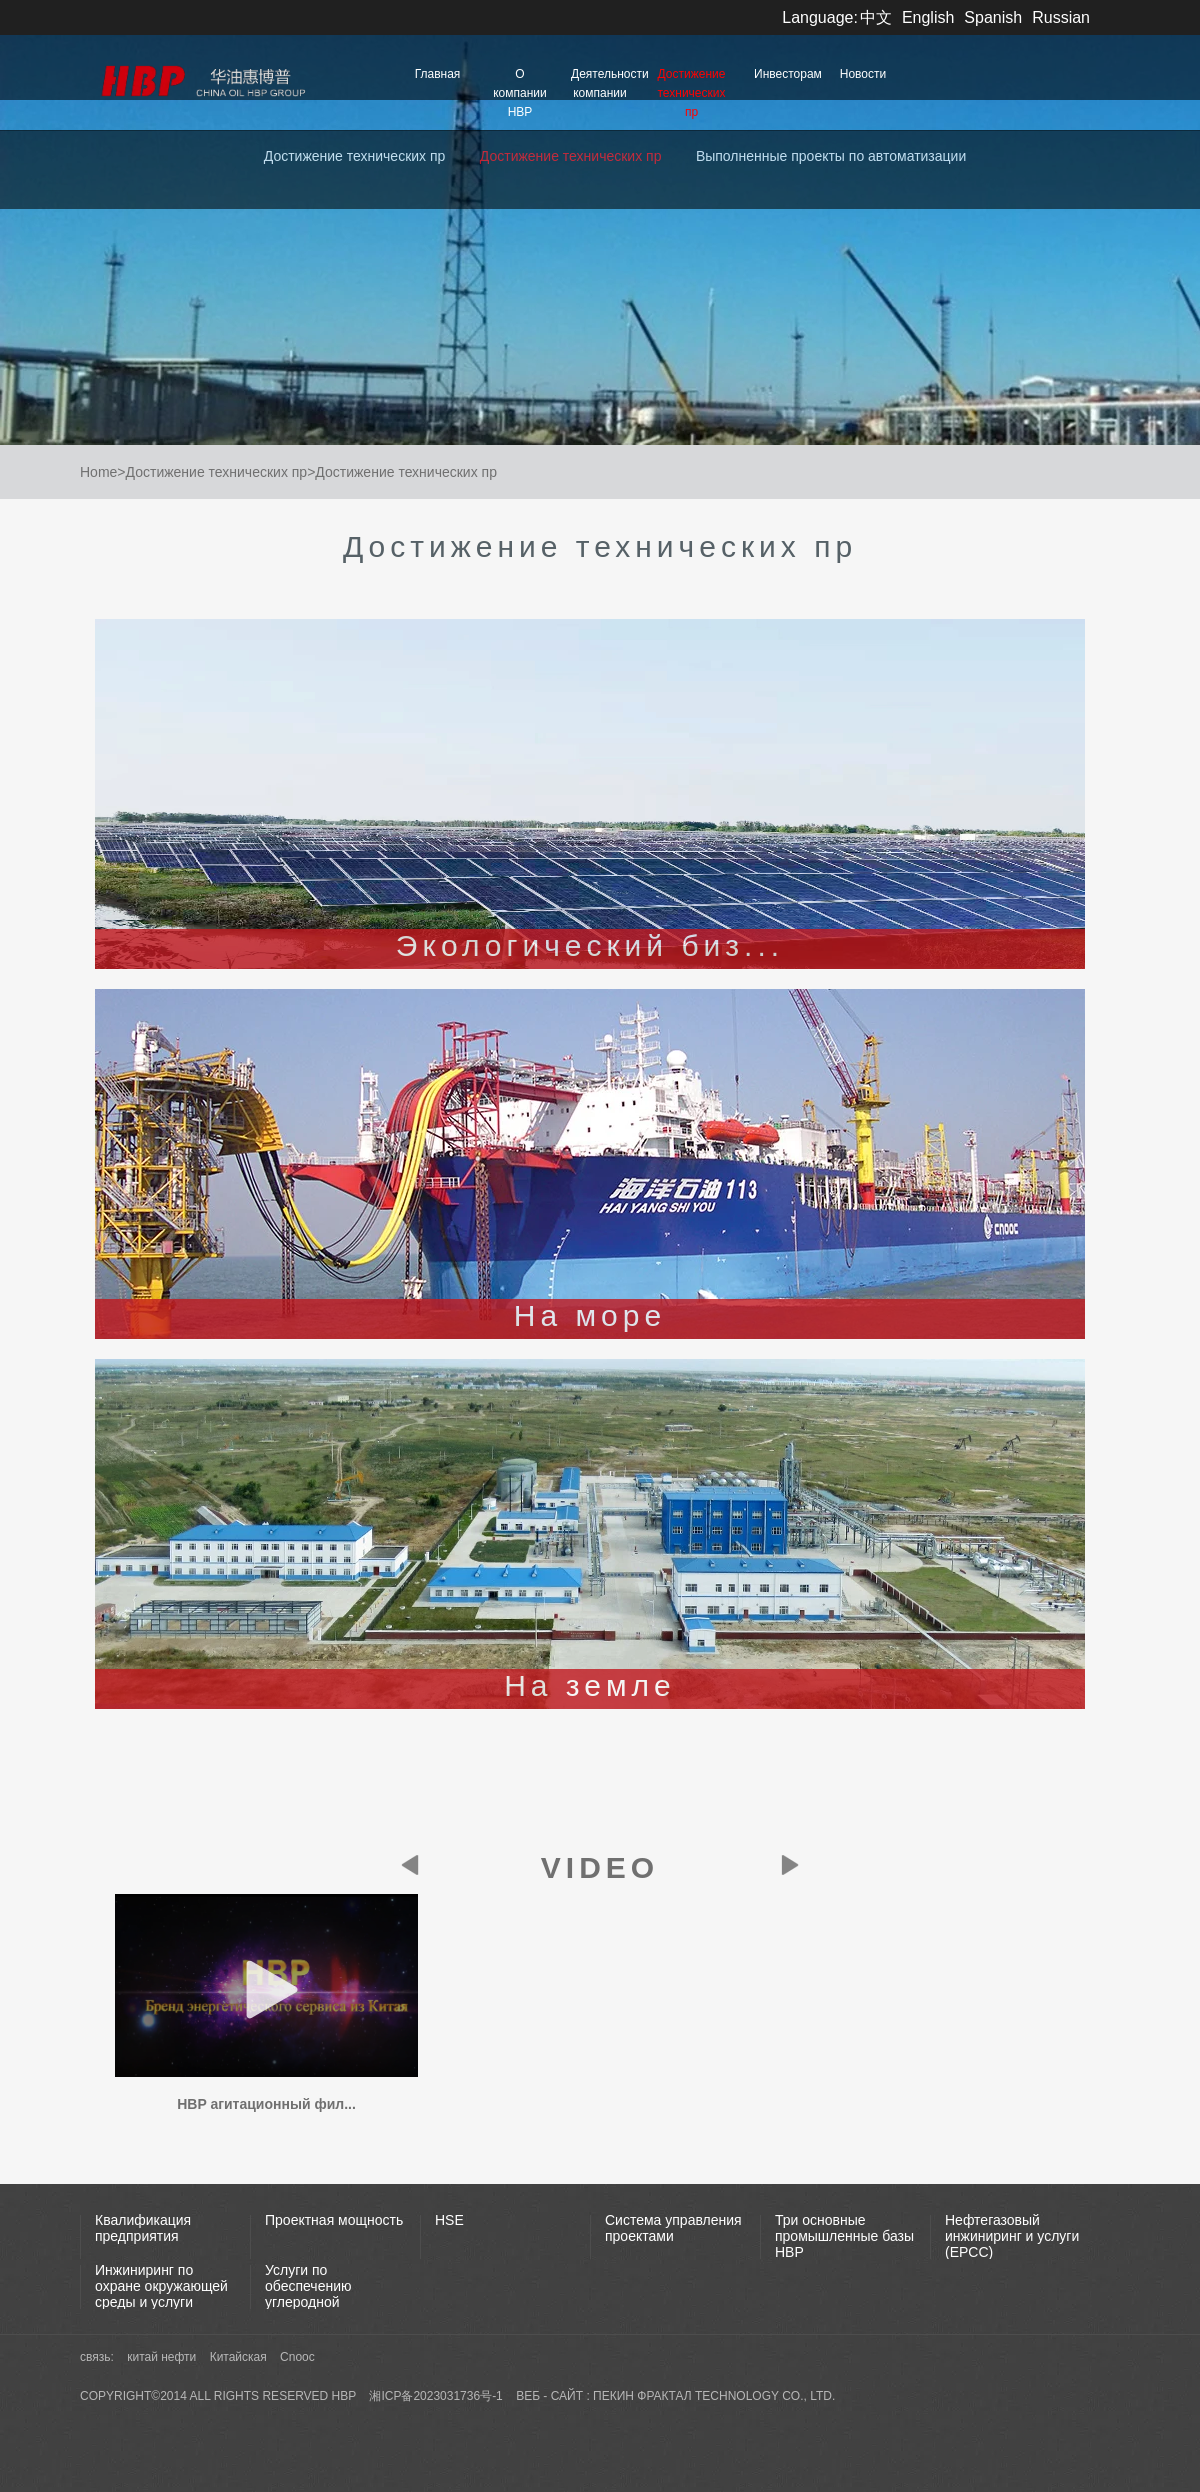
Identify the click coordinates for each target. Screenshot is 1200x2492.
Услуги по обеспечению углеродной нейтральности (314, 2294)
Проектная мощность (334, 2220)
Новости (863, 74)
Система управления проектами (673, 2228)
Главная (438, 74)
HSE (449, 2220)
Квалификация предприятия (143, 2228)
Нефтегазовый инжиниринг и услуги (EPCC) (1012, 2236)
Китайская (240, 2357)
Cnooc (297, 2357)
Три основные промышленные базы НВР (844, 2236)
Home (98, 472)
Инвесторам (788, 74)
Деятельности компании (605, 83)
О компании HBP (520, 93)
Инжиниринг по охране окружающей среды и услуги (161, 2286)
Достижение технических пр (692, 93)
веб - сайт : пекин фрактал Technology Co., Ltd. (675, 2396)
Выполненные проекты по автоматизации (831, 156)
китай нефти (163, 2357)
